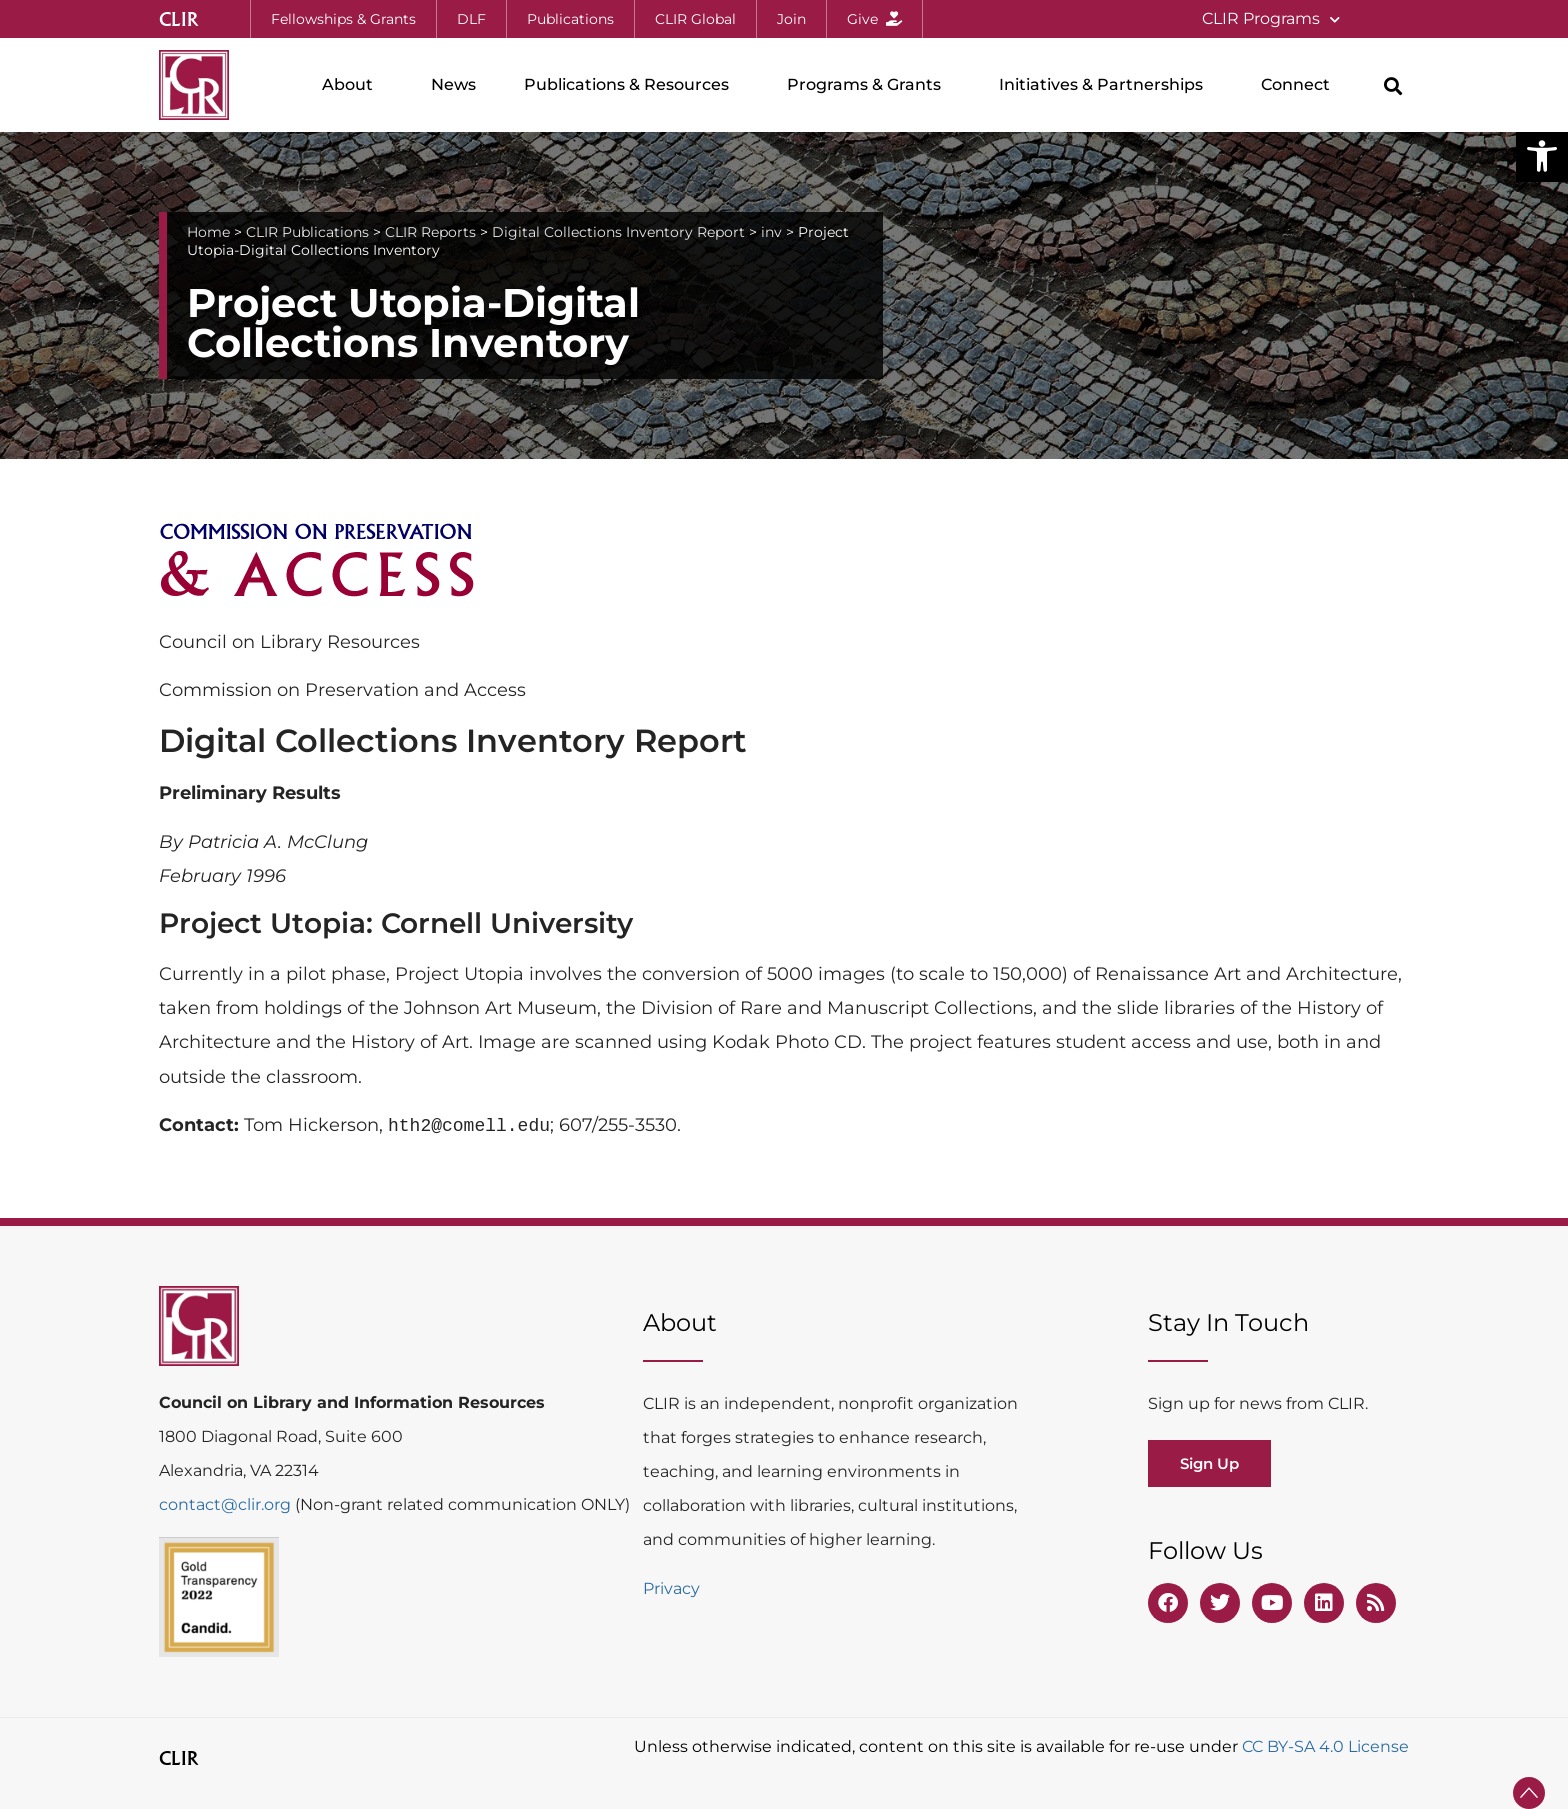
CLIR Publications (307, 232)
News (453, 84)
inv (771, 232)
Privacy (671, 1588)
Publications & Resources (631, 85)
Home (208, 232)
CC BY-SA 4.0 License (1325, 1746)
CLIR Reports (430, 232)
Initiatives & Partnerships (1106, 85)
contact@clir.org (227, 1504)
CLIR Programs (1271, 19)
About (352, 85)
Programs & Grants (869, 85)
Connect (1300, 85)
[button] (1542, 156)
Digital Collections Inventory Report (618, 232)
